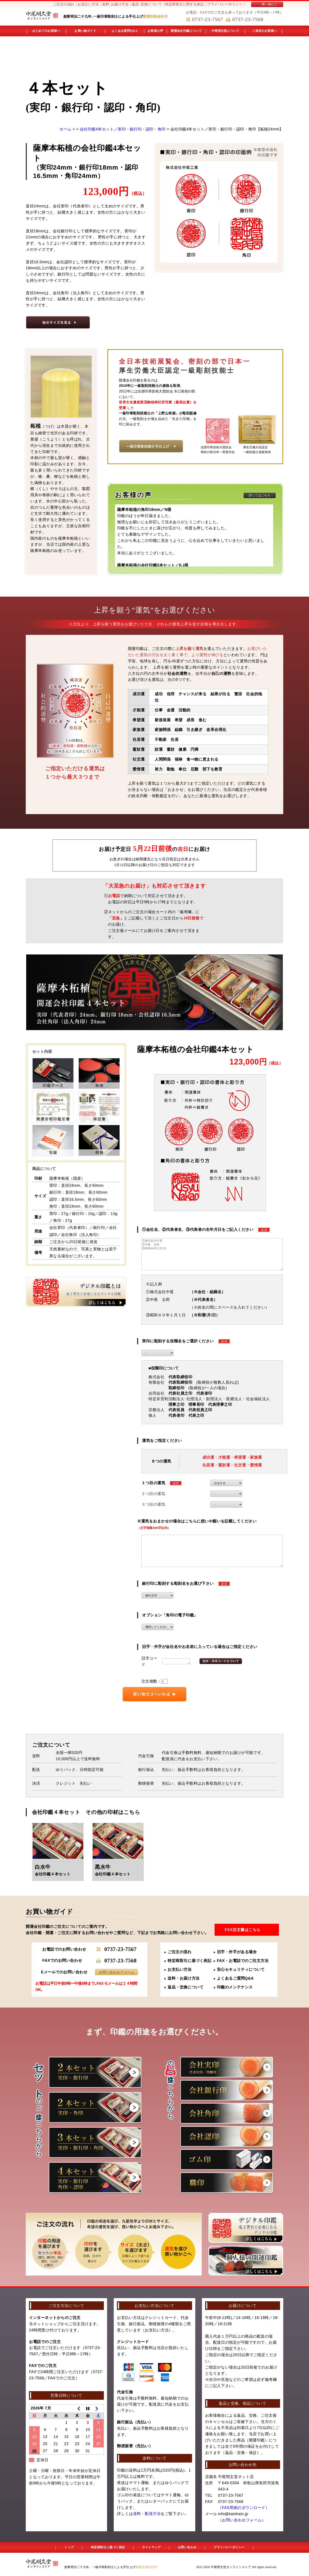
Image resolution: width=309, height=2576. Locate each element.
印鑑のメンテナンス (233, 1987)
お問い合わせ (187, 2547)
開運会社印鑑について (186, 30)
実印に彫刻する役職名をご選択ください (186, 1341)
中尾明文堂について (225, 30)
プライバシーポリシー (224, 4)
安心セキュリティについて (239, 1969)
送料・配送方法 (147, 2514)
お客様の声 (155, 30)
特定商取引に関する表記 (184, 4)
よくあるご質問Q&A (234, 1978)
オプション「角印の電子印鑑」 (170, 1615)
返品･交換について (147, 4)
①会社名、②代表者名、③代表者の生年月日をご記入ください (206, 1229)
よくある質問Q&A (124, 30)
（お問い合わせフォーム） (242, 2520)
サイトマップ (151, 2547)
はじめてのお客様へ (46, 30)
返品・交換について (183, 1987)
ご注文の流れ (63, 4)
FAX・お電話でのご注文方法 (241, 1961)
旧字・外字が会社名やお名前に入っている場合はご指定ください (200, 1647)
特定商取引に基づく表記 (187, 1961)
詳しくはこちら (259, 495)
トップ (69, 2547)
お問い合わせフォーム (116, 1972)
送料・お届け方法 (182, 1978)
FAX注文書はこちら (243, 1930)
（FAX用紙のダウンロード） (244, 2508)
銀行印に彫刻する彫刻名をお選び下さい (186, 1583)
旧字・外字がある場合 (235, 1952)
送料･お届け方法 (115, 4)
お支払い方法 (88, 4)
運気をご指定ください (162, 1440)
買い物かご (269, 4)
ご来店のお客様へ (264, 30)
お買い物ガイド (85, 30)
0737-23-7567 (120, 1949)
